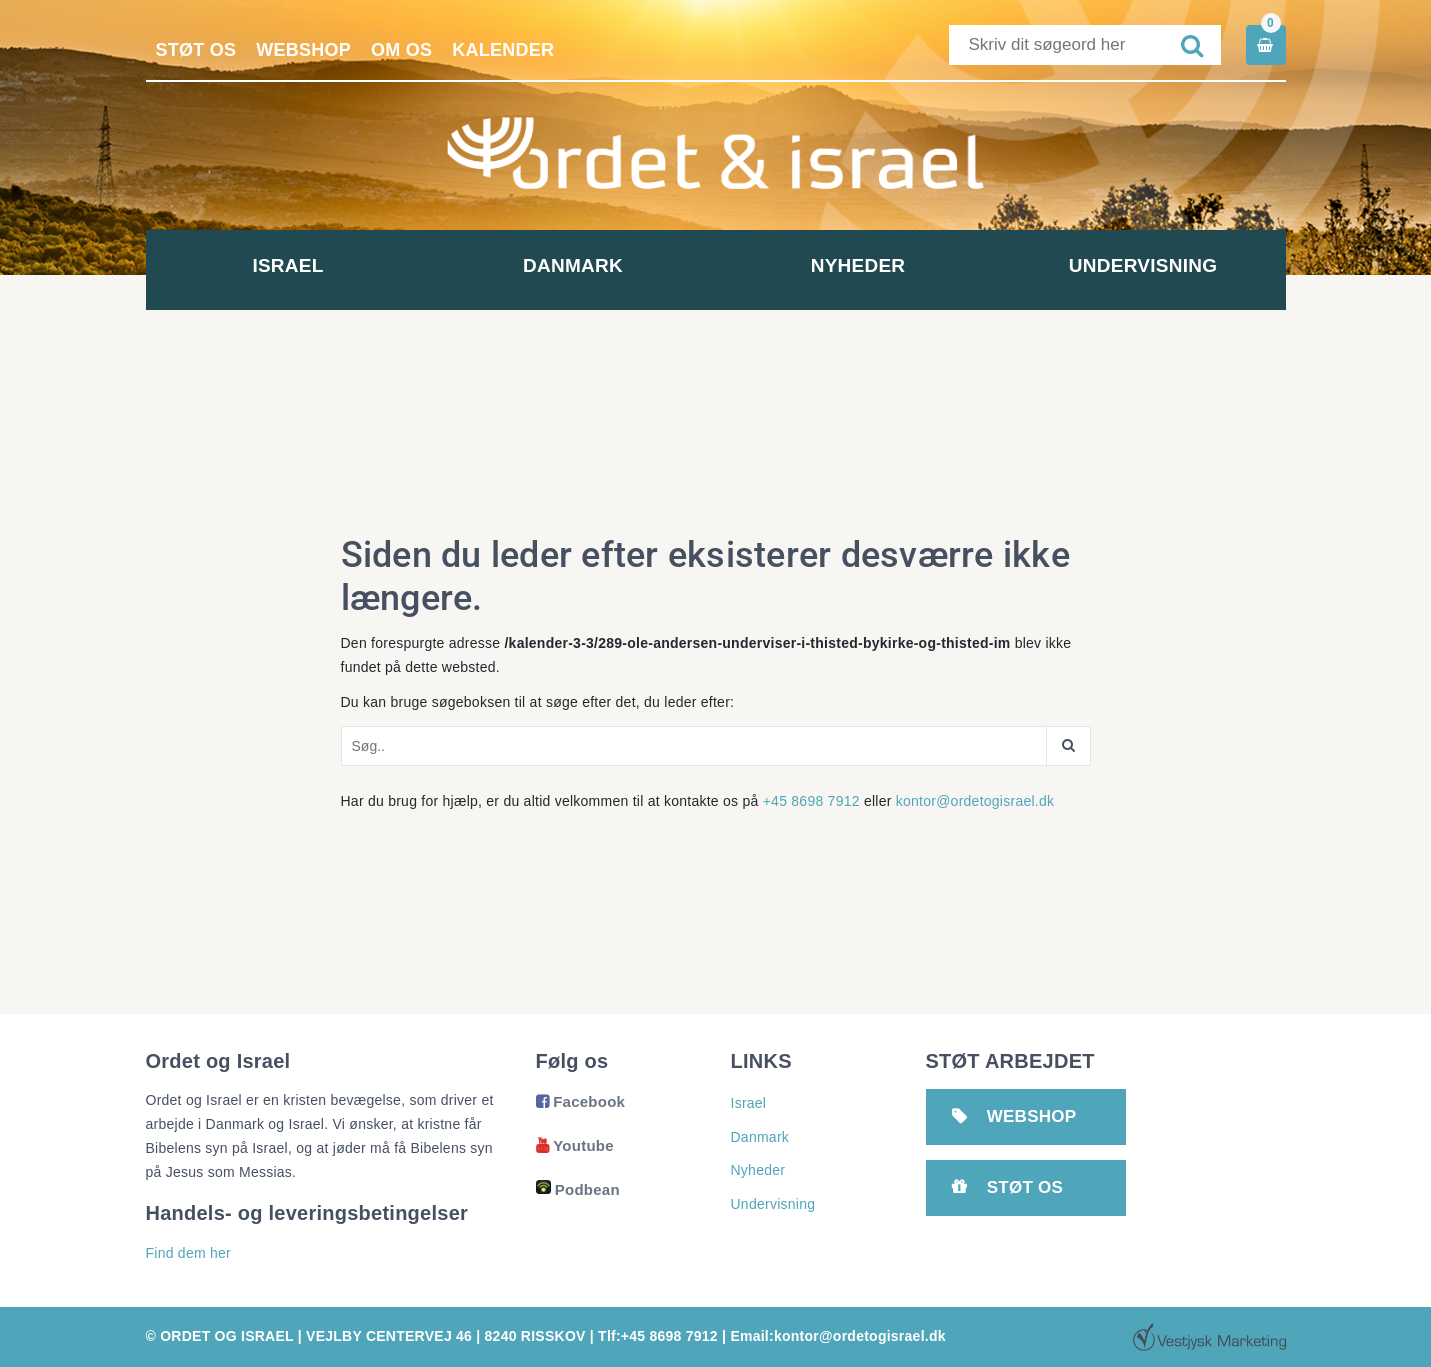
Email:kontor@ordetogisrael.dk (837, 1336)
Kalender (503, 50)
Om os (401, 50)
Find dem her (188, 1253)
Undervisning (1143, 265)
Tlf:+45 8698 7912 (658, 1336)
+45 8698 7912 (811, 801)
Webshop (303, 50)
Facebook (581, 1101)
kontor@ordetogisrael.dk (975, 801)
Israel (287, 265)
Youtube (575, 1145)
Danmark (573, 265)
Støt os (196, 50)
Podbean (578, 1189)
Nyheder (858, 265)
